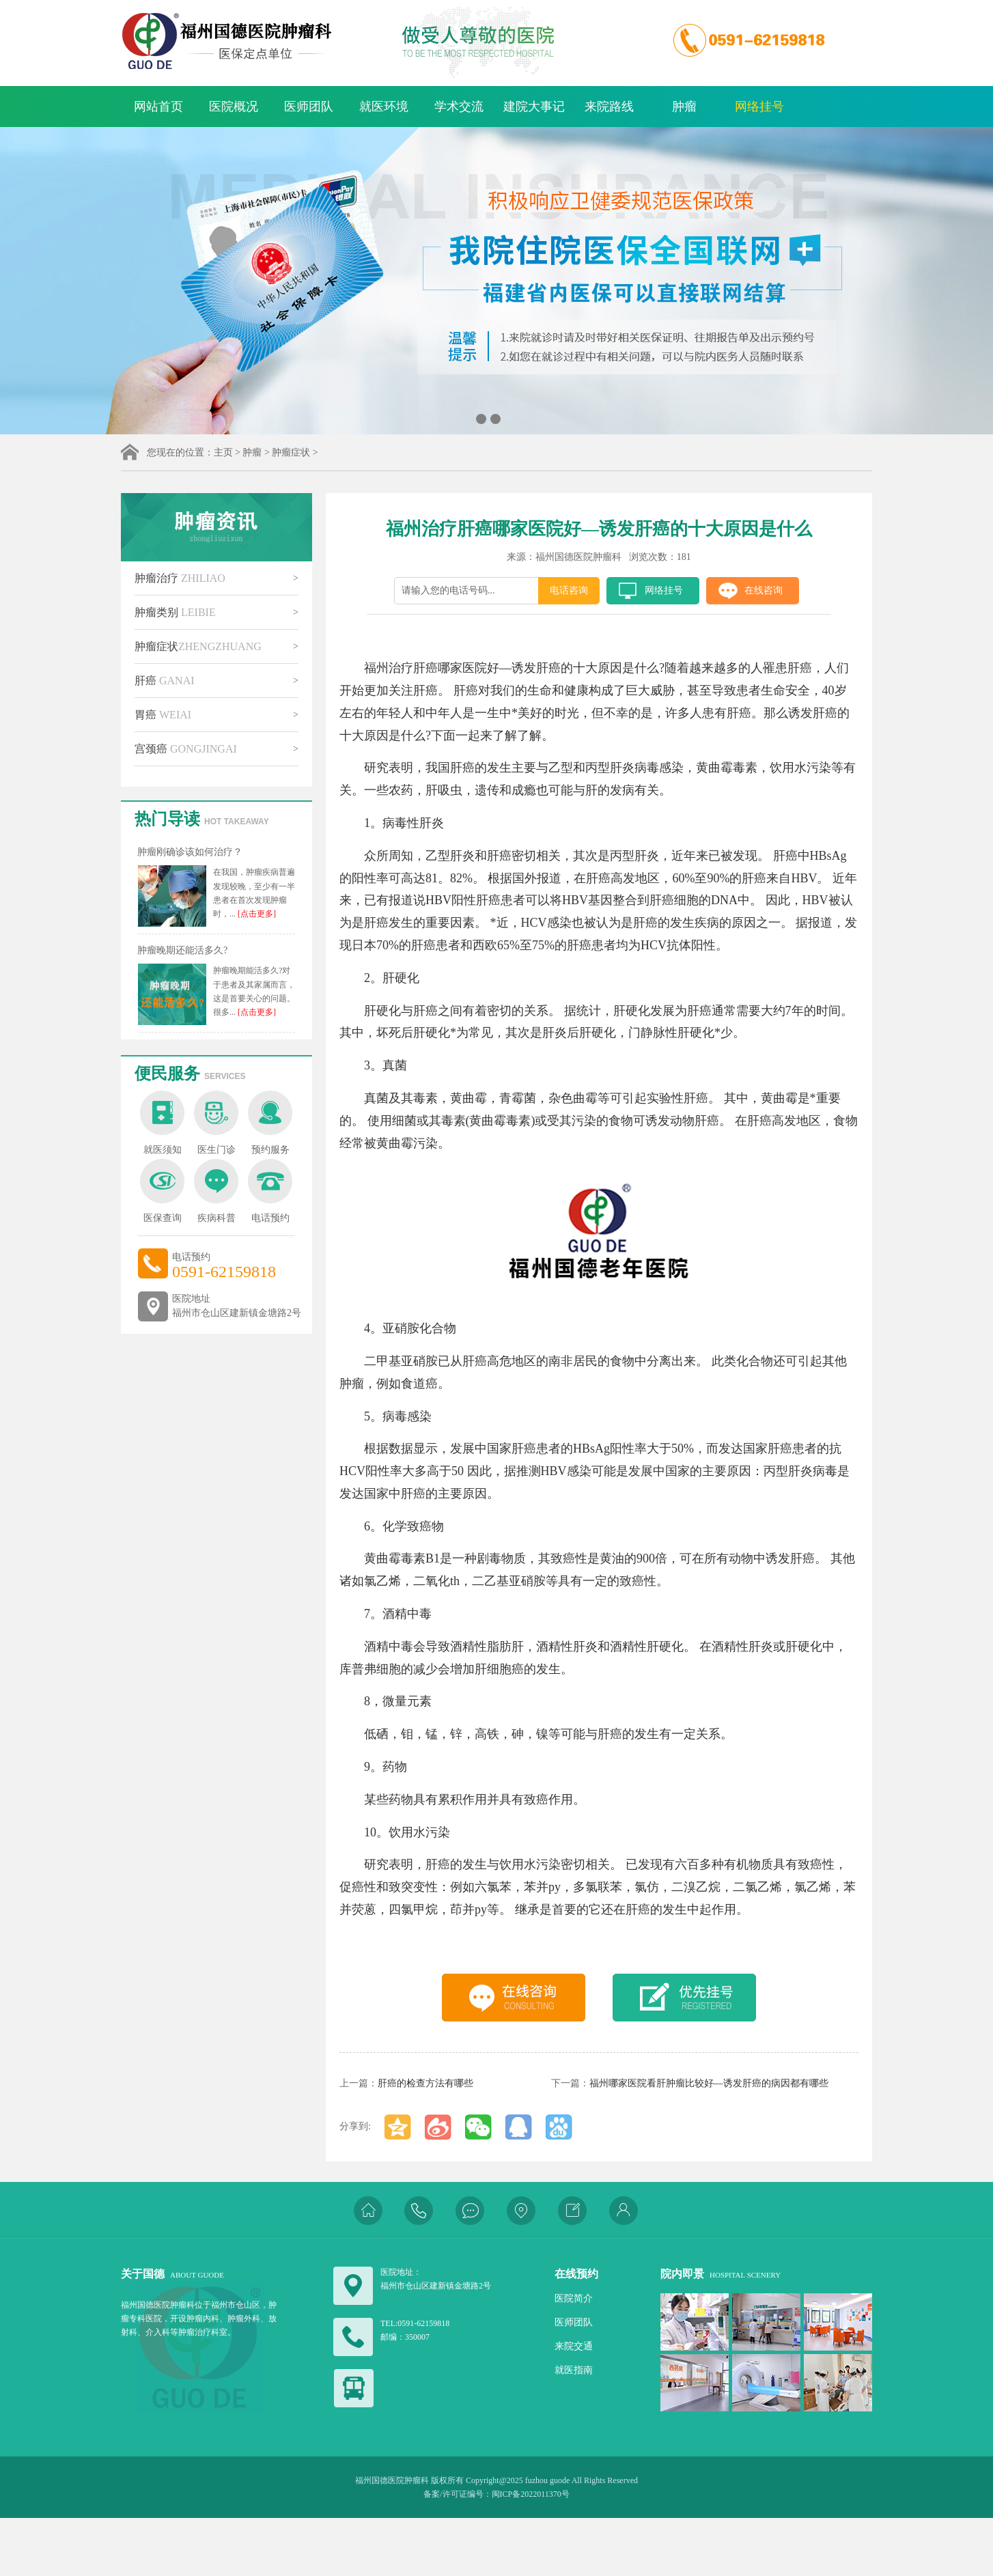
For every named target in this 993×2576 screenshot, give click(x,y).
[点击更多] (256, 914)
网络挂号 (759, 106)
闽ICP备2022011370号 (531, 2494)
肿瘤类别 (175, 612)
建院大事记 (534, 106)
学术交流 (459, 106)
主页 (223, 452)
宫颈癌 (186, 749)
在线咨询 (763, 590)
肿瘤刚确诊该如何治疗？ (189, 852)
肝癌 (165, 680)
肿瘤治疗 (180, 578)
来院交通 (574, 2346)
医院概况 (233, 106)
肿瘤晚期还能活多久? (182, 950)
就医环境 (383, 106)
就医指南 (574, 2370)
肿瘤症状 (291, 452)
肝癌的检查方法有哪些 (425, 2083)
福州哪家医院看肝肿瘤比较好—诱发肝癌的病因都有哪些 (708, 2083)
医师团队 (308, 106)
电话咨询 (569, 590)
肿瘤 (684, 106)
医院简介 (574, 2298)
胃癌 (163, 714)
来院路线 (609, 106)
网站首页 (158, 106)
